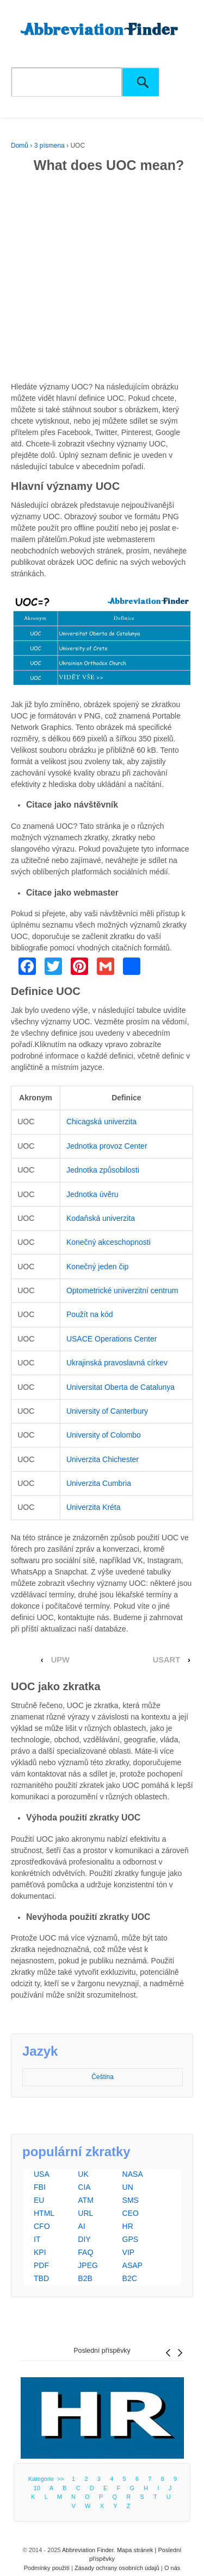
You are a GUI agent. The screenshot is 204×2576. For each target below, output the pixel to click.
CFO (42, 2226)
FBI (40, 2187)
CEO (130, 2213)
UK (83, 2174)
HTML (44, 2213)
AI (81, 2226)
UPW (60, 1659)
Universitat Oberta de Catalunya (120, 1387)
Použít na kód (89, 1314)
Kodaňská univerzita (100, 1218)
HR (127, 2226)
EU (39, 2200)
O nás (172, 2568)
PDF (41, 2265)
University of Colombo (103, 1435)
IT (37, 2239)
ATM (86, 2200)
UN (127, 2187)
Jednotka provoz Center (106, 1146)
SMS (130, 2200)
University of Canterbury (107, 1411)
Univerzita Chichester (102, 1459)
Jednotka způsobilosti (102, 1170)
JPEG (88, 2265)
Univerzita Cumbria (98, 1483)
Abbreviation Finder (88, 2550)
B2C (129, 2278)
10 (37, 2488)
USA (42, 2174)
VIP (128, 2252)
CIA (84, 2187)
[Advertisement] (102, 279)
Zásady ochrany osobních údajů (117, 2568)
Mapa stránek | (137, 2550)
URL (85, 2213)
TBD (41, 2278)
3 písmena (49, 145)
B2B (85, 2278)
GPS (130, 2239)
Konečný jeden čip (97, 1266)
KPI (40, 2252)
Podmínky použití (47, 2568)
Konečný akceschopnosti (108, 1242)
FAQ (85, 2252)
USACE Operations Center (111, 1338)
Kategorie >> (47, 2479)
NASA (132, 2174)
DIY (84, 2239)
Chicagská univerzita (101, 1121)
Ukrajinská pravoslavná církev (117, 1362)
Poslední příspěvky (101, 2350)
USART (166, 1659)
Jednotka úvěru (92, 1194)
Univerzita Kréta (93, 1507)
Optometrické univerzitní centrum (122, 1290)
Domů (19, 145)
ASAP (132, 2265)
